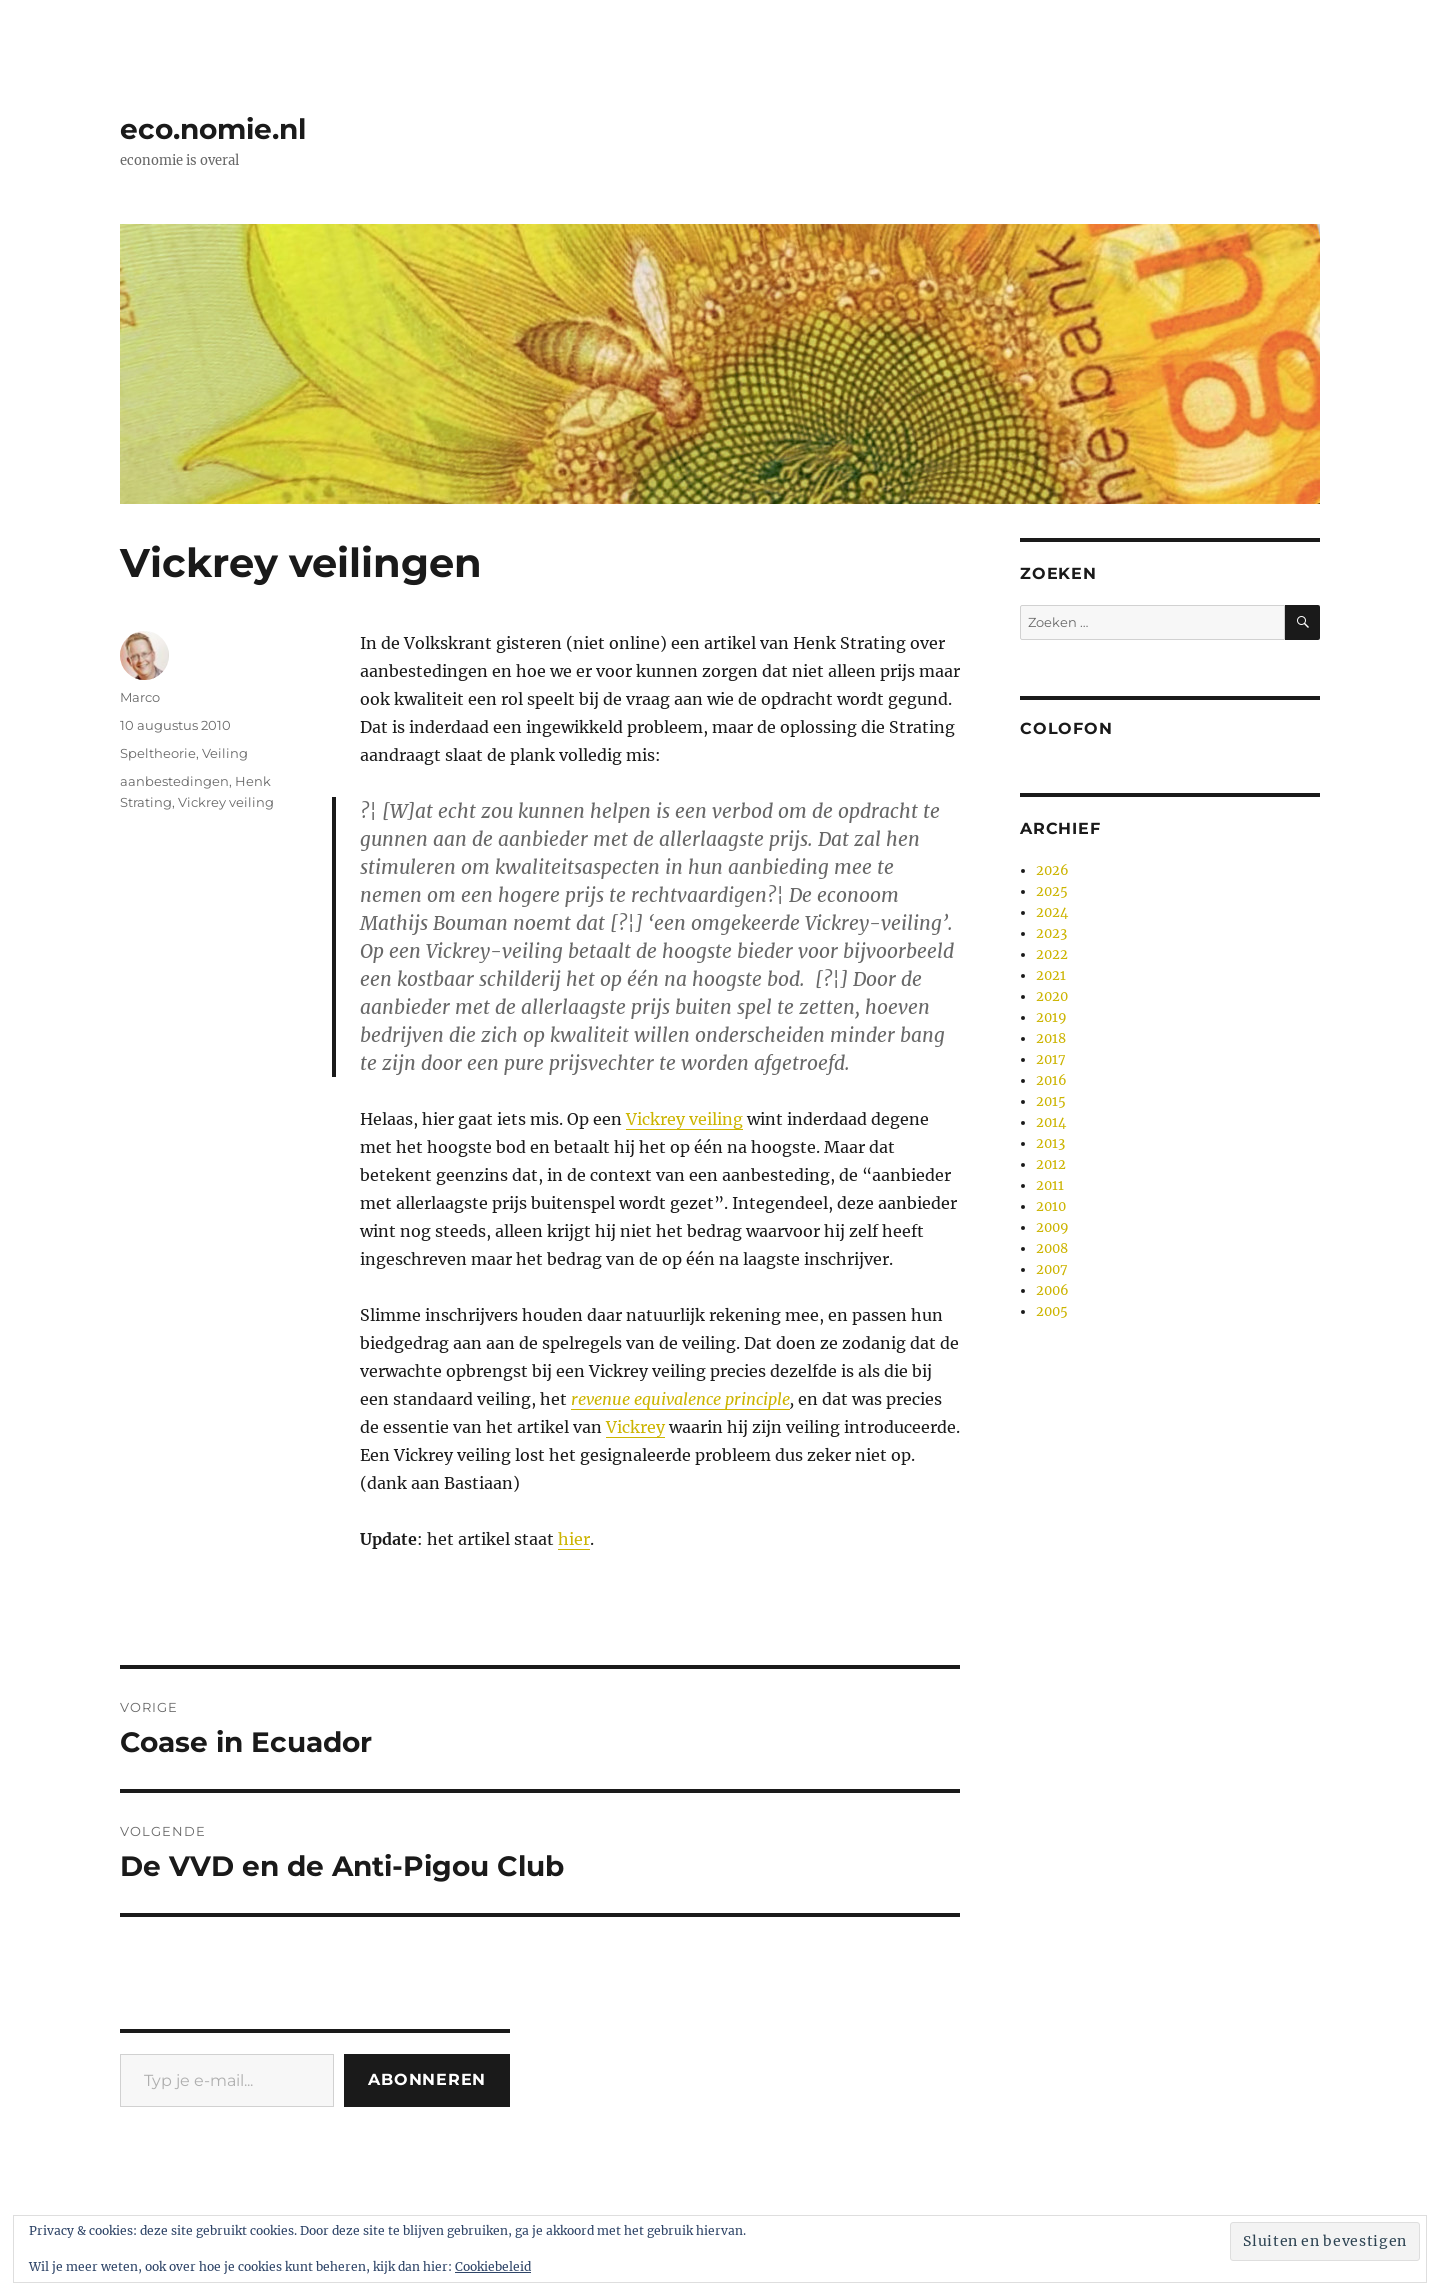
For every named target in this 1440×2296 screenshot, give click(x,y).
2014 (1051, 1122)
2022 (1052, 954)
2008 (1052, 1248)
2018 (1051, 1038)
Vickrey (635, 1427)
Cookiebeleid (493, 2266)
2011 (1050, 1185)
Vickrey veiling (684, 1119)
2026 (1052, 870)
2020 (1052, 996)
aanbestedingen (174, 781)
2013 (1050, 1143)
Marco (140, 697)
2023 (1051, 933)
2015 (1051, 1101)
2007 (1052, 1269)
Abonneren (427, 2079)
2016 (1051, 1080)
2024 (1052, 912)
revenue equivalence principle (680, 1399)
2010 (1051, 1206)
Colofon (1066, 728)
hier (574, 1539)
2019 (1051, 1017)
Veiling (225, 753)
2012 (1051, 1164)
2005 (1052, 1311)
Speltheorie (158, 753)
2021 (1051, 975)
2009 (1052, 1227)
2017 (1051, 1059)
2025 (1052, 891)
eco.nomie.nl (213, 129)
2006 (1052, 1290)
